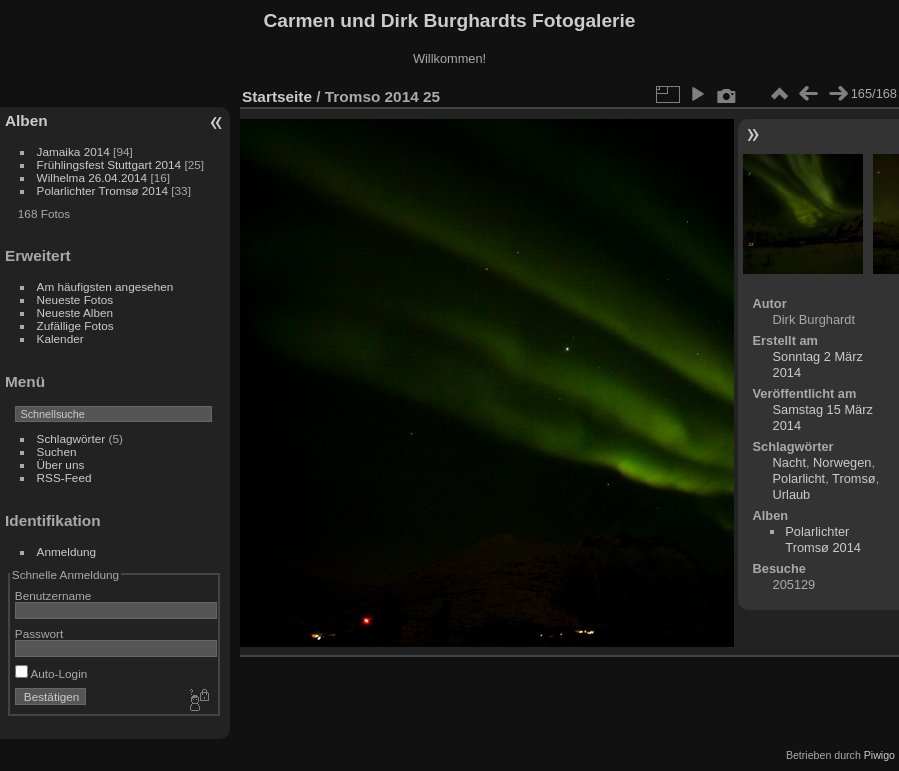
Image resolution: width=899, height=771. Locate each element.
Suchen (57, 451)
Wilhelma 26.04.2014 (92, 177)
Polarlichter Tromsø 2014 (102, 190)
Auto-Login (51, 673)
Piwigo (879, 755)
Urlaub (792, 494)
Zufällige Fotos (75, 325)
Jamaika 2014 (73, 151)
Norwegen (842, 462)
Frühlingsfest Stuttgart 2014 (109, 164)
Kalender (60, 338)
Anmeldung (67, 551)
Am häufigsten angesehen (105, 286)
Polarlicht (799, 478)
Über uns (61, 464)
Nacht (789, 462)
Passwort (39, 633)
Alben (26, 120)
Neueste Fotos (75, 299)
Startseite (277, 96)
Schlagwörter (71, 438)
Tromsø (854, 478)
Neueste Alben (75, 312)
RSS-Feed (64, 477)
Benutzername (53, 595)
